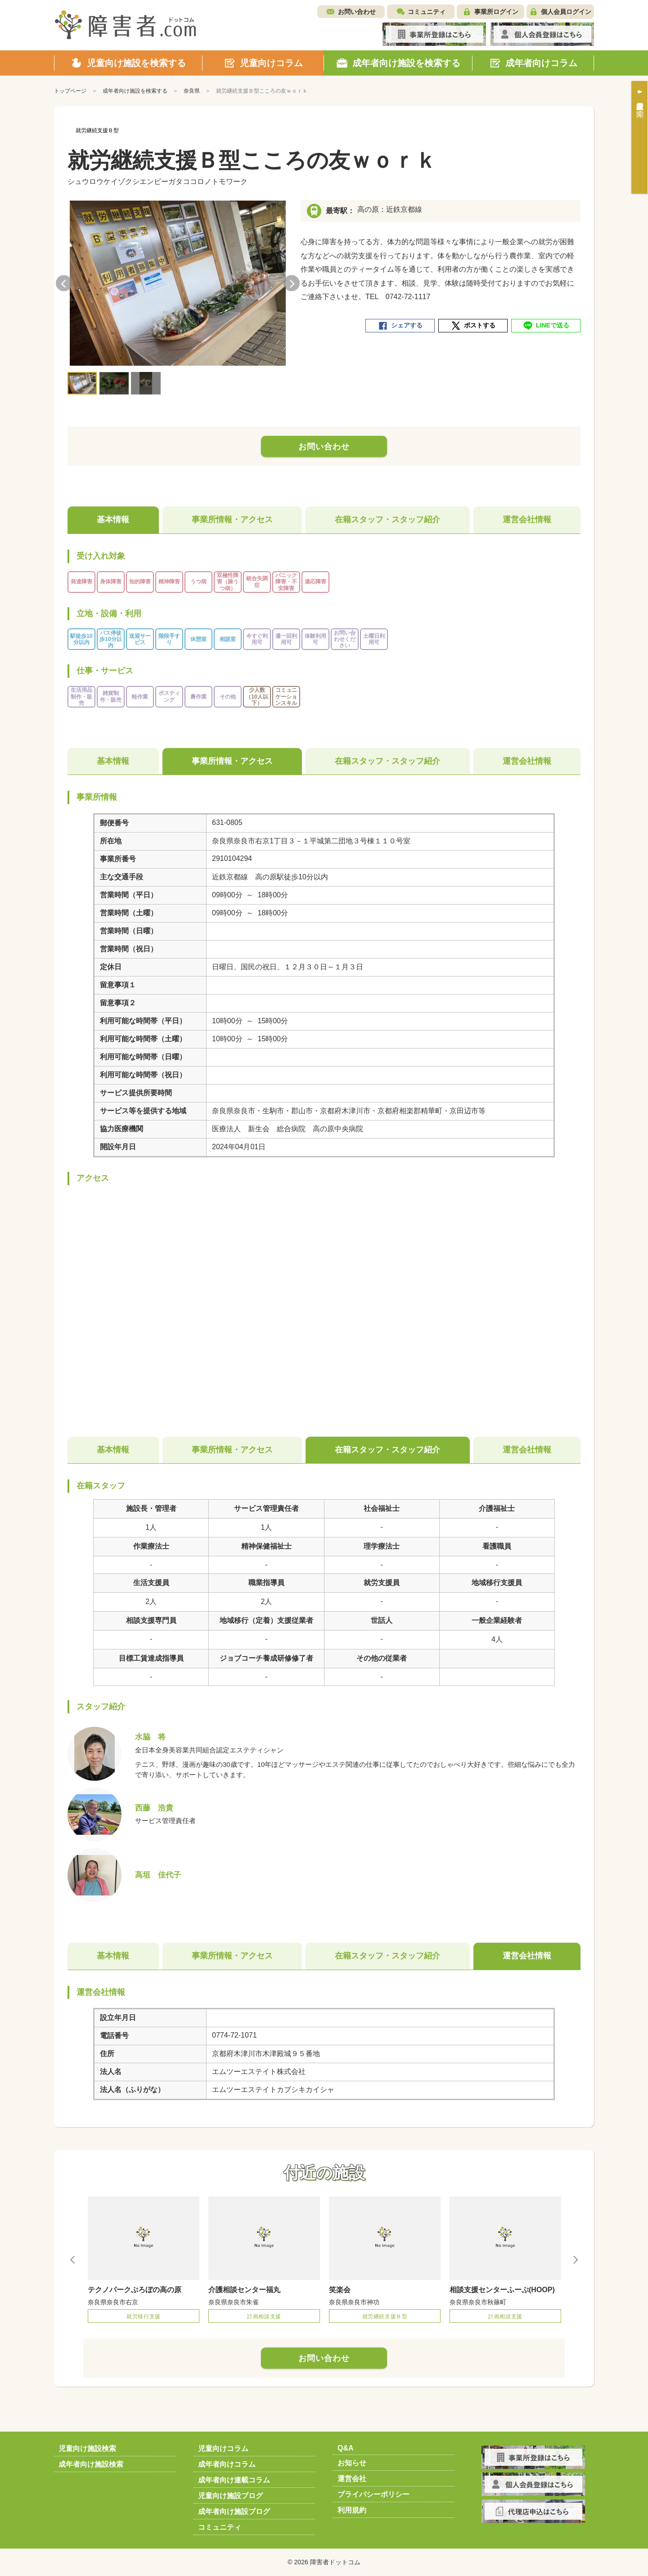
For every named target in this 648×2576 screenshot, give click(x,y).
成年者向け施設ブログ (234, 2511)
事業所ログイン (496, 11)
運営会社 (352, 2478)
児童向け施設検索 (87, 2448)
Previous (64, 283)
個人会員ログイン (566, 11)
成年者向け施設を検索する (135, 91)
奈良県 (192, 91)
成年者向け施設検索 (90, 2464)
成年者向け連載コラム (234, 2480)
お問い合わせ (357, 11)
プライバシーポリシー (374, 2494)
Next (292, 283)
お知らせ (352, 2463)
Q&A (346, 2448)
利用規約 (352, 2510)
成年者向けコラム (227, 2464)
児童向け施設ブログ (230, 2496)
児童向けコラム (223, 2448)
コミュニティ (427, 11)
